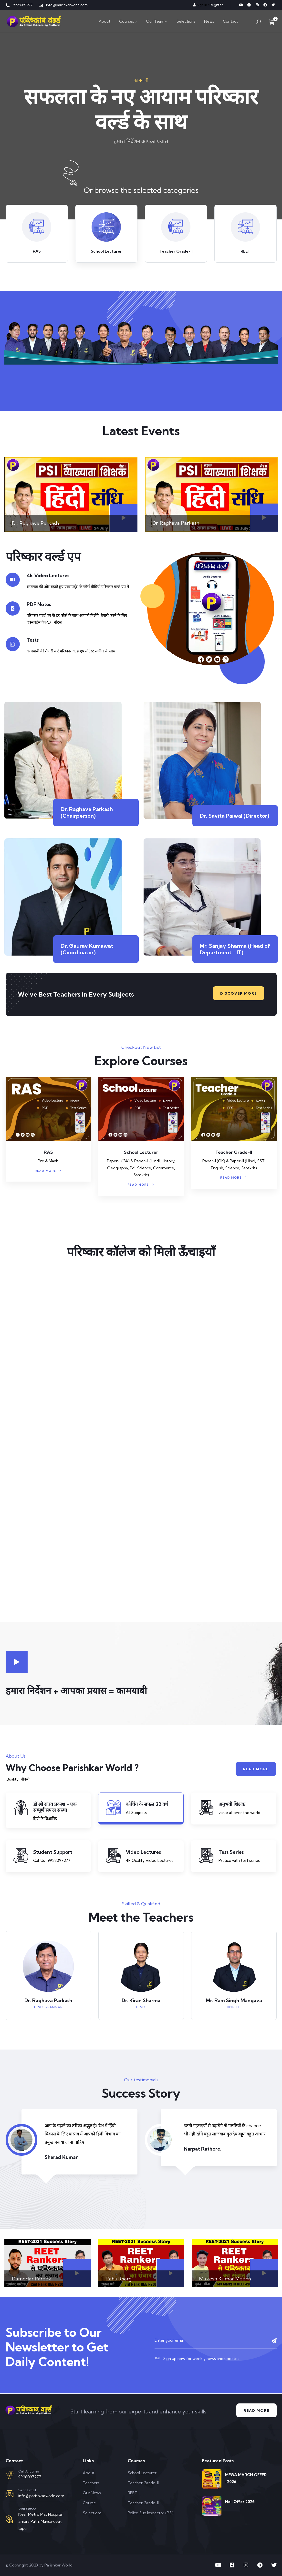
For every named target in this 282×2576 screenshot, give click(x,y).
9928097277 (29, 2476)
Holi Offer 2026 (240, 2501)
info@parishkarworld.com (41, 2495)
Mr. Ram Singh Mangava (234, 2000)
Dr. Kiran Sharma (141, 2000)
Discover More (238, 993)
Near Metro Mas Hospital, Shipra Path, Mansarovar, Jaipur (40, 2521)
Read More (256, 1769)
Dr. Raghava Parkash (48, 2000)
